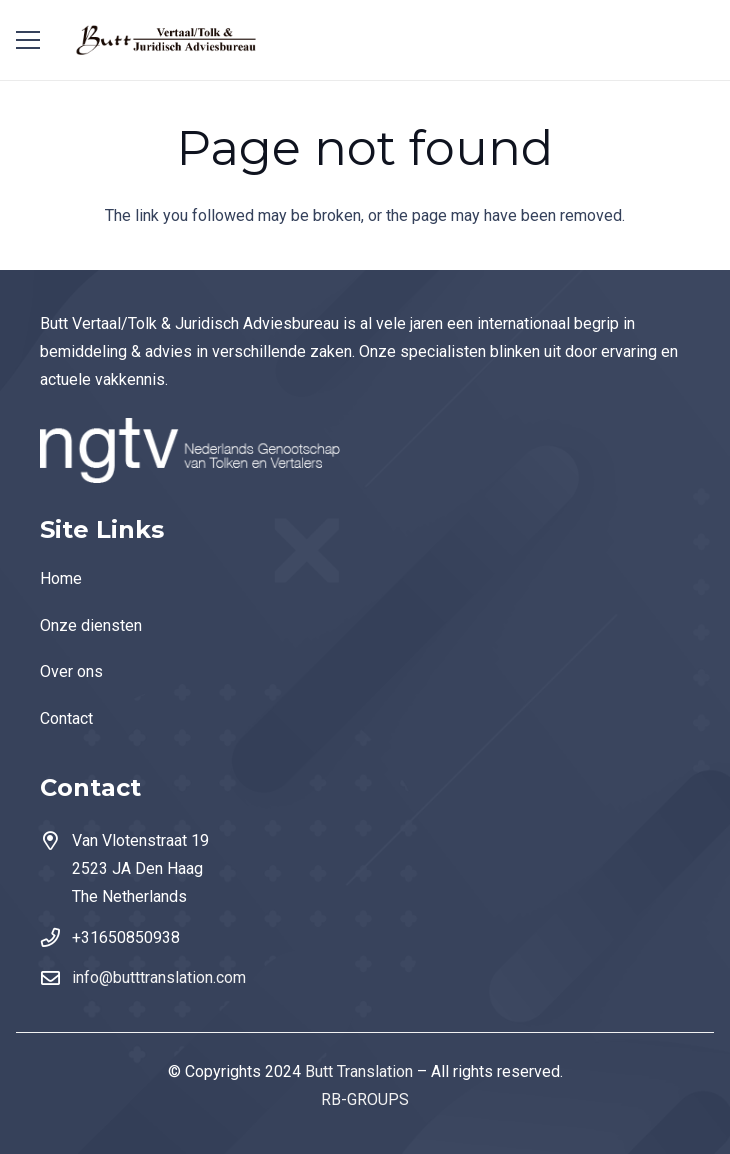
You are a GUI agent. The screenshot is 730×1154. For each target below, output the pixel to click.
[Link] (167, 40)
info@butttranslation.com (159, 977)
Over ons (71, 671)
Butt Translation (359, 1071)
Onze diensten (91, 625)
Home (61, 578)
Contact (66, 718)
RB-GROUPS (365, 1099)
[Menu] (28, 40)
